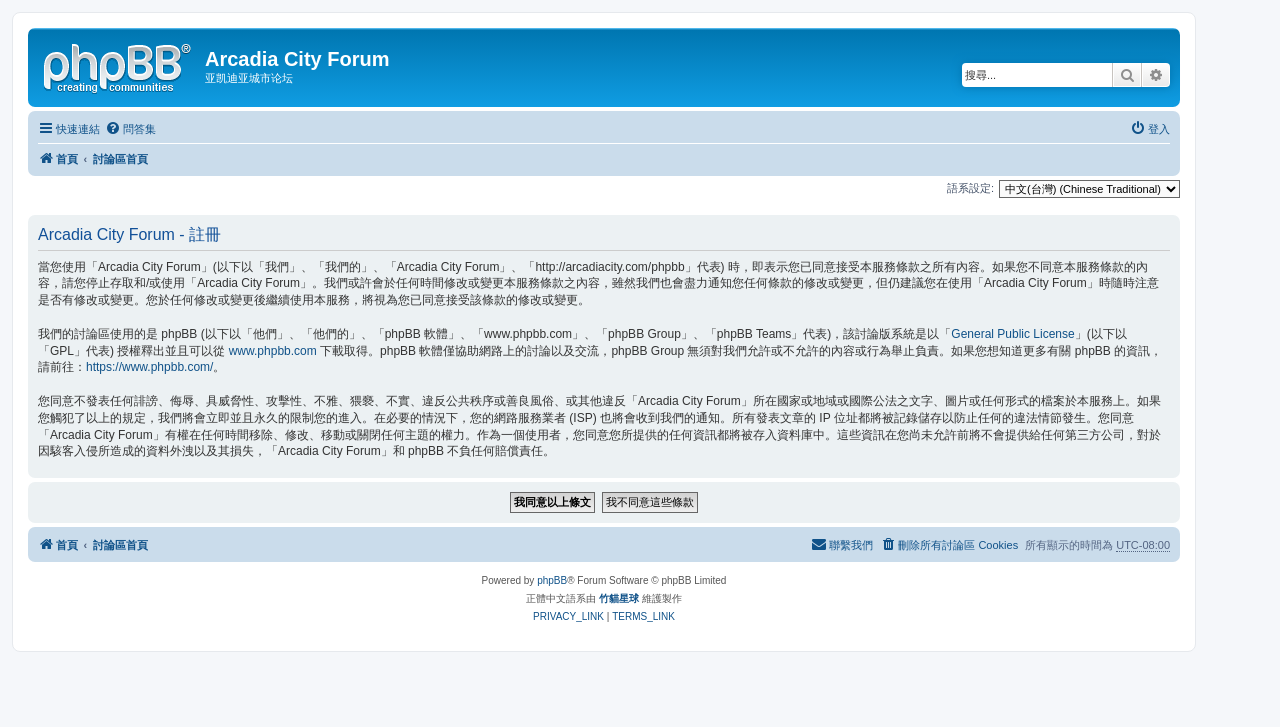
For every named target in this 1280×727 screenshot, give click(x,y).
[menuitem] (130, 129)
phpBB (552, 580)
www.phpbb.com (273, 351)
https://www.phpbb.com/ (149, 367)
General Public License (1012, 334)
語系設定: (970, 188)
